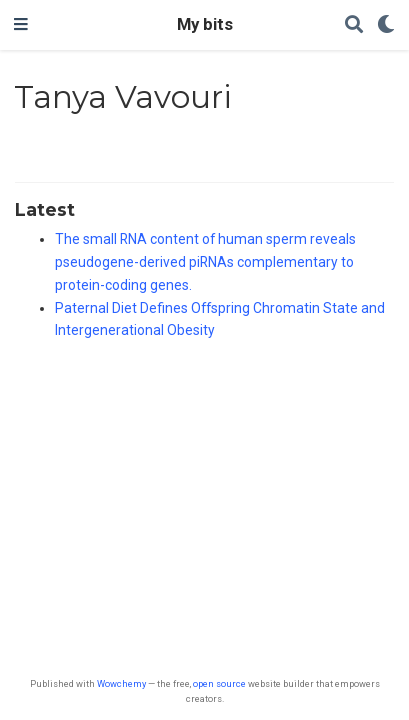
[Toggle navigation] (21, 25)
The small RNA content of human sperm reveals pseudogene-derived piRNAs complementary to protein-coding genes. (205, 262)
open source (219, 683)
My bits (205, 24)
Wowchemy (121, 683)
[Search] (354, 25)
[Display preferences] (386, 25)
